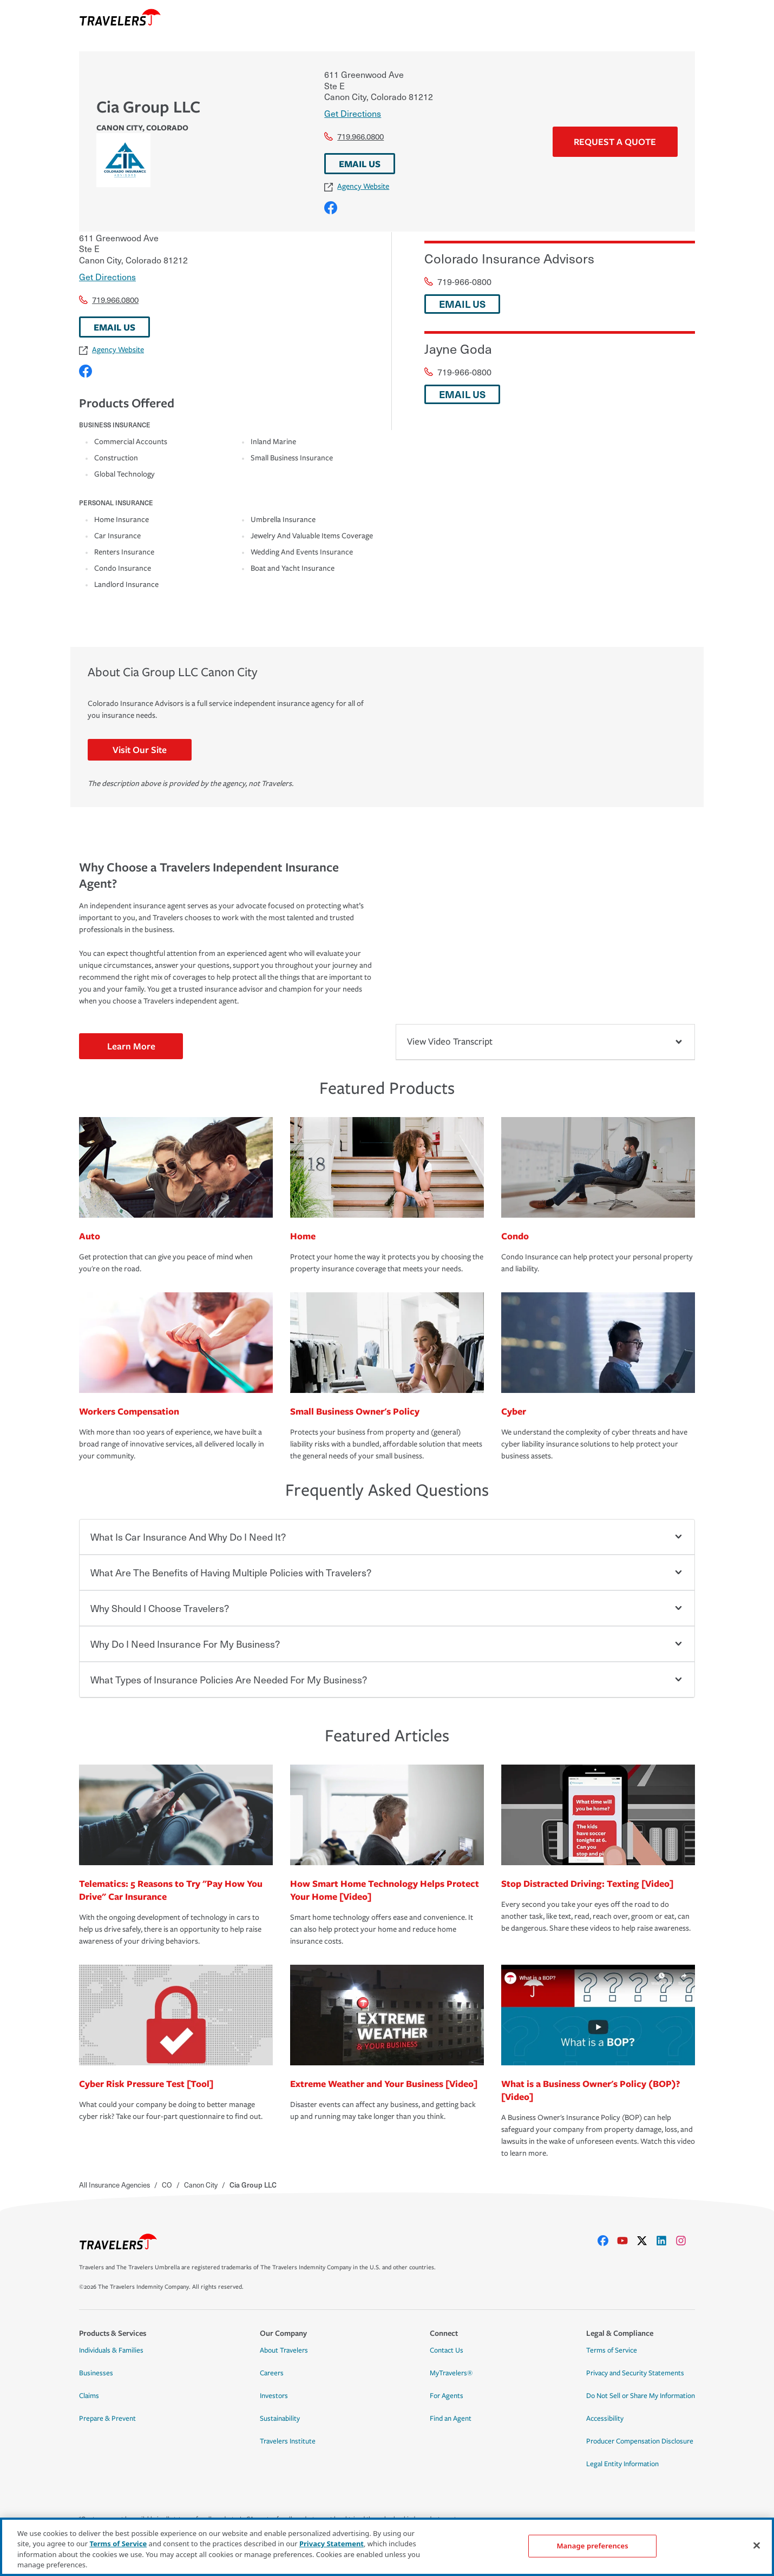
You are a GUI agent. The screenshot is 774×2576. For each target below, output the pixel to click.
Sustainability (280, 2418)
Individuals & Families (111, 2350)
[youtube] (627, 2240)
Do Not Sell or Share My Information (640, 2396)
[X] (646, 2240)
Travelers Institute (288, 2441)
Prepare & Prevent (107, 2418)
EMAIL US (360, 163)
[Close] (757, 2545)
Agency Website (356, 186)
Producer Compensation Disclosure (639, 2441)
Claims (89, 2396)
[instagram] (685, 2240)
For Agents (446, 2396)
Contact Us (446, 2350)
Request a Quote (615, 141)
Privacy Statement (331, 2543)
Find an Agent (450, 2418)
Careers (272, 2373)
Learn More (131, 1046)
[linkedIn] (665, 2240)
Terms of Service (611, 2350)
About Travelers (284, 2350)
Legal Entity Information (622, 2464)
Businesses (96, 2373)
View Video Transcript (545, 1041)
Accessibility (605, 2418)
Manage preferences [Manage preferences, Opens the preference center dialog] (592, 2546)
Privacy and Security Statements (635, 2373)
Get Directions (352, 113)
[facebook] (607, 2240)
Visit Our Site (140, 749)
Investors (274, 2396)
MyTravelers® (451, 2373)
